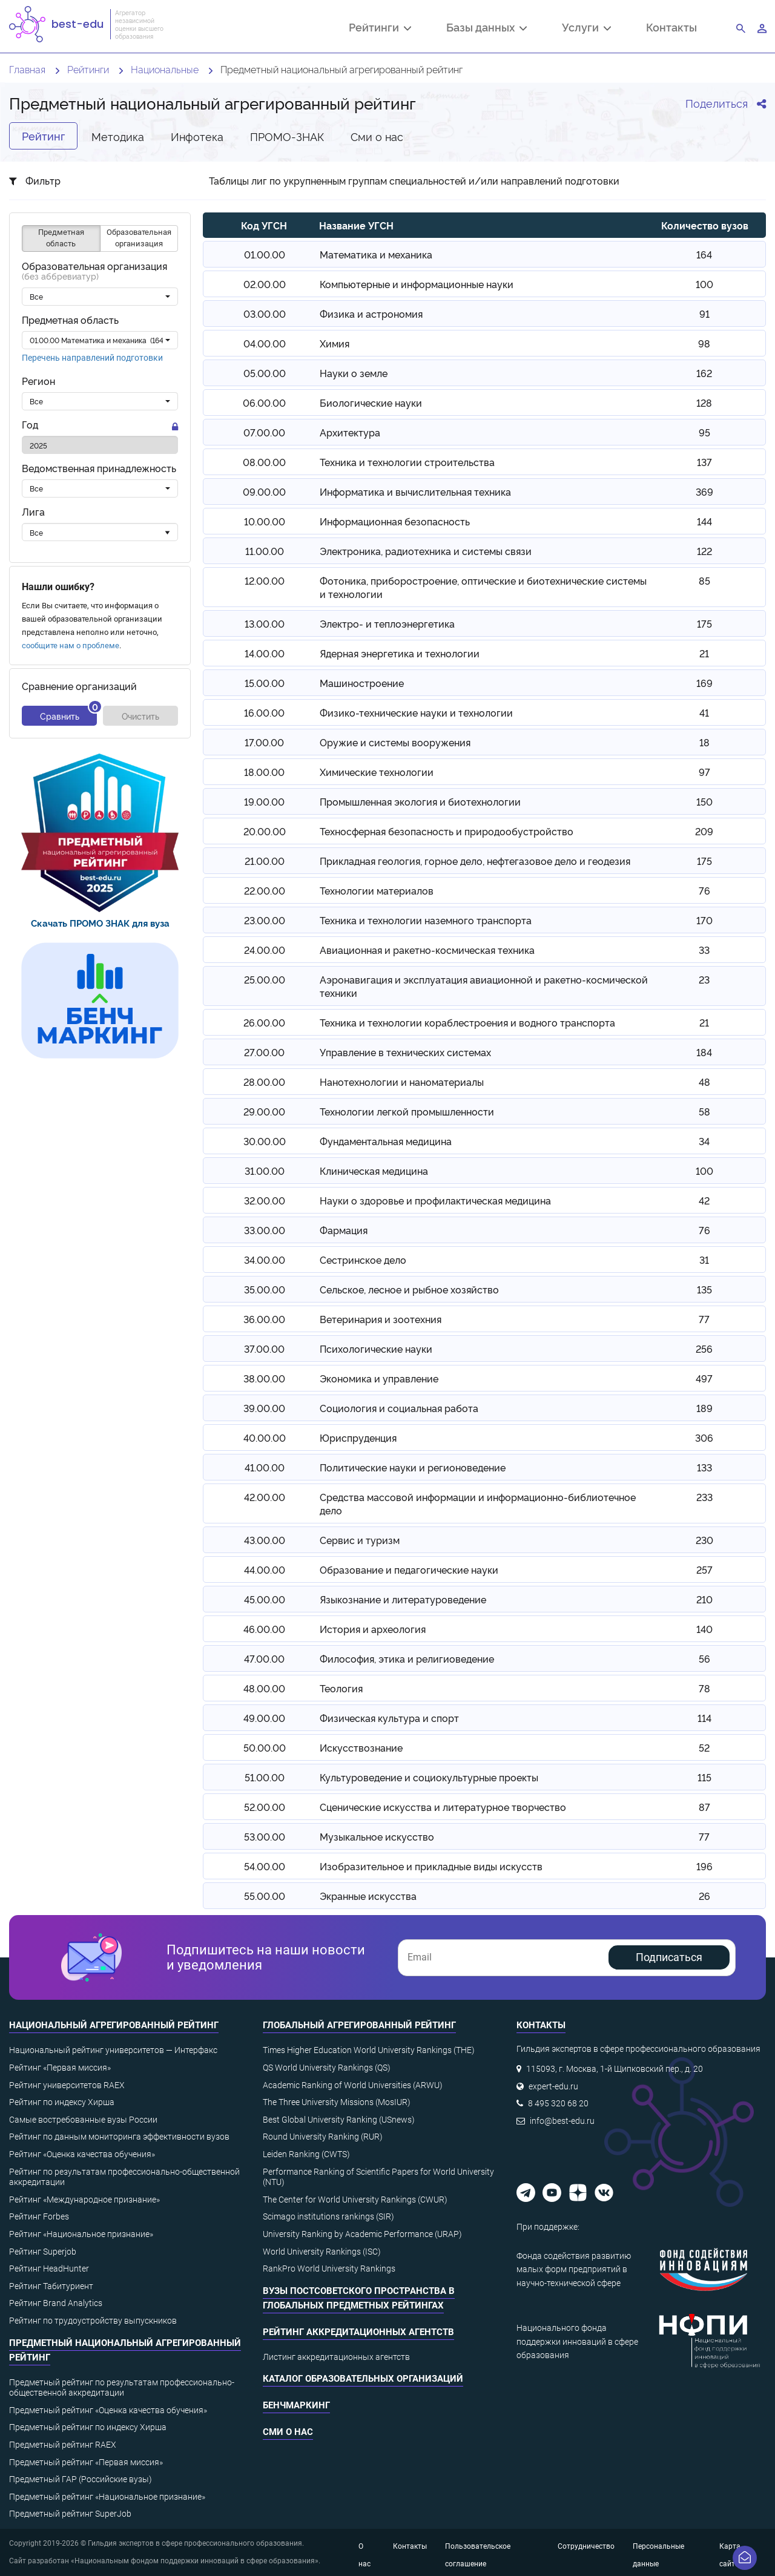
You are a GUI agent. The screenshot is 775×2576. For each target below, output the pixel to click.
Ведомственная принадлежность (99, 468)
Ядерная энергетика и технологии (400, 653)
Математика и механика (376, 254)
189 (704, 1407)
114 (704, 1717)
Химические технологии (377, 771)
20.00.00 (264, 831)
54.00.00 (264, 1866)
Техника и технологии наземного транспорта (426, 920)
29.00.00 (264, 1111)
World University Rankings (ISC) (322, 2251)
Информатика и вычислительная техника (415, 491)
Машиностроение (362, 682)
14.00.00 (265, 653)
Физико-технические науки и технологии (416, 712)
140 (704, 1628)
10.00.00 (264, 521)
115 (704, 1777)
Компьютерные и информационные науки (416, 284)
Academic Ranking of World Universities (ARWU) (353, 2085)
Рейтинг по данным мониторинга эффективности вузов (119, 2136)
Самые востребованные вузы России (83, 2119)
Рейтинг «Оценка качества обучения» (82, 2154)
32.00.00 (264, 1200)
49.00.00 (264, 1717)
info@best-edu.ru (562, 2121)
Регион (38, 381)
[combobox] (100, 297)
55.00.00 (264, 1895)
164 (704, 254)
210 (704, 1599)
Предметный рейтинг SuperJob (70, 2513)
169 (704, 682)
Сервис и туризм (360, 1539)
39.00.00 (264, 1407)
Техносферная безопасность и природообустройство (446, 831)
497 (704, 1378)
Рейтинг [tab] (43, 135)
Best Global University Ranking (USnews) (339, 2119)
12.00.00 (265, 580)
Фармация (344, 1230)
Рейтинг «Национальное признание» (81, 2234)
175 (704, 623)
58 (704, 1111)
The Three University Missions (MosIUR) (337, 2102)
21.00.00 (265, 860)
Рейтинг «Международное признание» (84, 2199)
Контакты (671, 27)
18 (704, 742)
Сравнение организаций (79, 686)
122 (704, 550)
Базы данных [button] (486, 28)
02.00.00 (264, 284)
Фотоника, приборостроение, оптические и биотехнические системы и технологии (483, 587)
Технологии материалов (377, 890)
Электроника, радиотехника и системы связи (426, 550)
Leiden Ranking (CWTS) (306, 2154)
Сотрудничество (586, 2546)
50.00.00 (264, 1747)
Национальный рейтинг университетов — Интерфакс (113, 2050)
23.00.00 (264, 920)
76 (704, 890)
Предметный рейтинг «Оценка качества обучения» (108, 2410)
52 (704, 1747)
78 (704, 1688)
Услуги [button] (586, 28)
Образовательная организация (94, 271)
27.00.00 (264, 1052)
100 (704, 284)
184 (704, 1052)
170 (704, 920)
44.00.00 (264, 1569)
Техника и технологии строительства (407, 461)
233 (704, 1496)
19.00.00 (264, 801)
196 (704, 1866)
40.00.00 (264, 1437)
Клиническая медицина (374, 1170)
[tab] (100, 833)
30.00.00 (264, 1141)
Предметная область (70, 320)
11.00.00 (264, 550)
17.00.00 (264, 742)
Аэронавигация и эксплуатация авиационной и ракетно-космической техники (484, 986)
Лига (33, 512)
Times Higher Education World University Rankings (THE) (369, 2050)
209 (704, 831)
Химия (334, 343)
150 (704, 801)
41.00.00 (265, 1467)
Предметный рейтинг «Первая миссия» (86, 2462)
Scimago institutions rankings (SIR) (328, 2216)
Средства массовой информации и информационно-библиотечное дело (478, 1503)
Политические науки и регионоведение (413, 1467)
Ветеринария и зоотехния (380, 1319)
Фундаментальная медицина (386, 1141)
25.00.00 (264, 979)
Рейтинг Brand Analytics (55, 2303)
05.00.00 (264, 373)
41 (704, 712)
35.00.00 (264, 1289)
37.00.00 (264, 1348)
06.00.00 (264, 402)
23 (704, 979)
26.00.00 (264, 1022)
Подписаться (669, 1957)
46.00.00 (264, 1628)
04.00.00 (264, 343)
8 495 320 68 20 (558, 2103)
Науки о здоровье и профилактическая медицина (435, 1200)
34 (704, 1141)
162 (704, 373)
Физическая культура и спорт (389, 1717)
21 (704, 653)
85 (704, 580)
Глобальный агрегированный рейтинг (359, 2025)
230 (704, 1539)
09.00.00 (264, 491)
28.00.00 (264, 1081)
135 (704, 1289)
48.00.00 (264, 1688)
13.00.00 (265, 623)
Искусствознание (361, 1747)
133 (704, 1467)
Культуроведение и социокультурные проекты (429, 1777)
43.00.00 (264, 1539)
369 (704, 491)
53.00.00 (264, 1836)
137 (704, 461)
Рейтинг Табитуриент (51, 2286)
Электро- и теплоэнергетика (387, 623)
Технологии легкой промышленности (407, 1111)
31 (704, 1259)
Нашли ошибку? (58, 587)
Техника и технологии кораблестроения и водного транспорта (467, 1022)
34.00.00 (264, 1259)
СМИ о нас (288, 2431)
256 (704, 1348)
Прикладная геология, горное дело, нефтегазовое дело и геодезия (475, 860)
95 (704, 432)
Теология (341, 1688)
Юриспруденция (358, 1437)
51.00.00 (265, 1777)
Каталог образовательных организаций (363, 2378)
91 (704, 313)
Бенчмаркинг (296, 2405)
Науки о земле (354, 373)
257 (704, 1569)
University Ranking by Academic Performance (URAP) (362, 2234)
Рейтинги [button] (380, 28)
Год (30, 424)
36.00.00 (264, 1319)
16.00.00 (264, 712)
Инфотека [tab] (197, 135)
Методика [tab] (117, 135)
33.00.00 (264, 1230)
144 (704, 521)
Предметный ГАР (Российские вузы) (80, 2479)
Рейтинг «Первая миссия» (60, 2067)
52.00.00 (264, 1806)
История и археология (373, 1628)
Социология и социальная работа (399, 1407)
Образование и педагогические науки (409, 1569)
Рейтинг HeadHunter (49, 2268)
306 (704, 1437)
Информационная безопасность (395, 521)
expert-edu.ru (553, 2086)
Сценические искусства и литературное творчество (443, 1806)
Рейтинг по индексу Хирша (61, 2102)
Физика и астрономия (371, 313)
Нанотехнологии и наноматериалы (402, 1081)
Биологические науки (371, 402)
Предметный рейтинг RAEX (62, 2445)
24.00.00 (264, 949)
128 (704, 402)
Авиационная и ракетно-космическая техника (427, 949)
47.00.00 (264, 1658)
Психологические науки (376, 1348)
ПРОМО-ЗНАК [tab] (287, 135)
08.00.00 (264, 461)
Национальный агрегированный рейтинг (114, 2025)
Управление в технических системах (405, 1052)
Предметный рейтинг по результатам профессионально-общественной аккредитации (121, 2387)
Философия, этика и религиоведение (407, 1658)
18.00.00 (264, 771)
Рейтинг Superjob (42, 2251)
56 (704, 1658)
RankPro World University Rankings (329, 2268)
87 (704, 1806)
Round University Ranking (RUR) (323, 2136)
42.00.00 (264, 1496)
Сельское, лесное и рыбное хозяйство (409, 1289)
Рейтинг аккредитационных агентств (358, 2332)
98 (704, 343)
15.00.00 (265, 682)
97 (704, 771)
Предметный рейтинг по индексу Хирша (88, 2427)
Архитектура (350, 432)
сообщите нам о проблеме (70, 645)
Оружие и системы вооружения (395, 742)
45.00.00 (264, 1599)
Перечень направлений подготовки (92, 358)
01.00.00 (264, 254)
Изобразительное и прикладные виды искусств (431, 1866)
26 (704, 1895)
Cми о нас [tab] (377, 135)
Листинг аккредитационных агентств (336, 2357)
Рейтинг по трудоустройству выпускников (93, 2320)
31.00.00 (265, 1170)
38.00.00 (264, 1378)
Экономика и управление (379, 1378)
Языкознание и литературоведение (403, 1599)
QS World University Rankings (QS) (327, 2067)
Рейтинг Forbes (39, 2216)
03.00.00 (264, 313)
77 (704, 1319)
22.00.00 (264, 890)
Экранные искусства (368, 1895)
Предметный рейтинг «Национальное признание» (107, 2497)
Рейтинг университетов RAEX (67, 2085)
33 (704, 949)
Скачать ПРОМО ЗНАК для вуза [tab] (100, 922)
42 (704, 1200)
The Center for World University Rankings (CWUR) (355, 2199)
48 (704, 1081)
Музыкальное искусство (377, 1836)
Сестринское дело (363, 1259)
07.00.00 (264, 432)
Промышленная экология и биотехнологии (420, 801)
